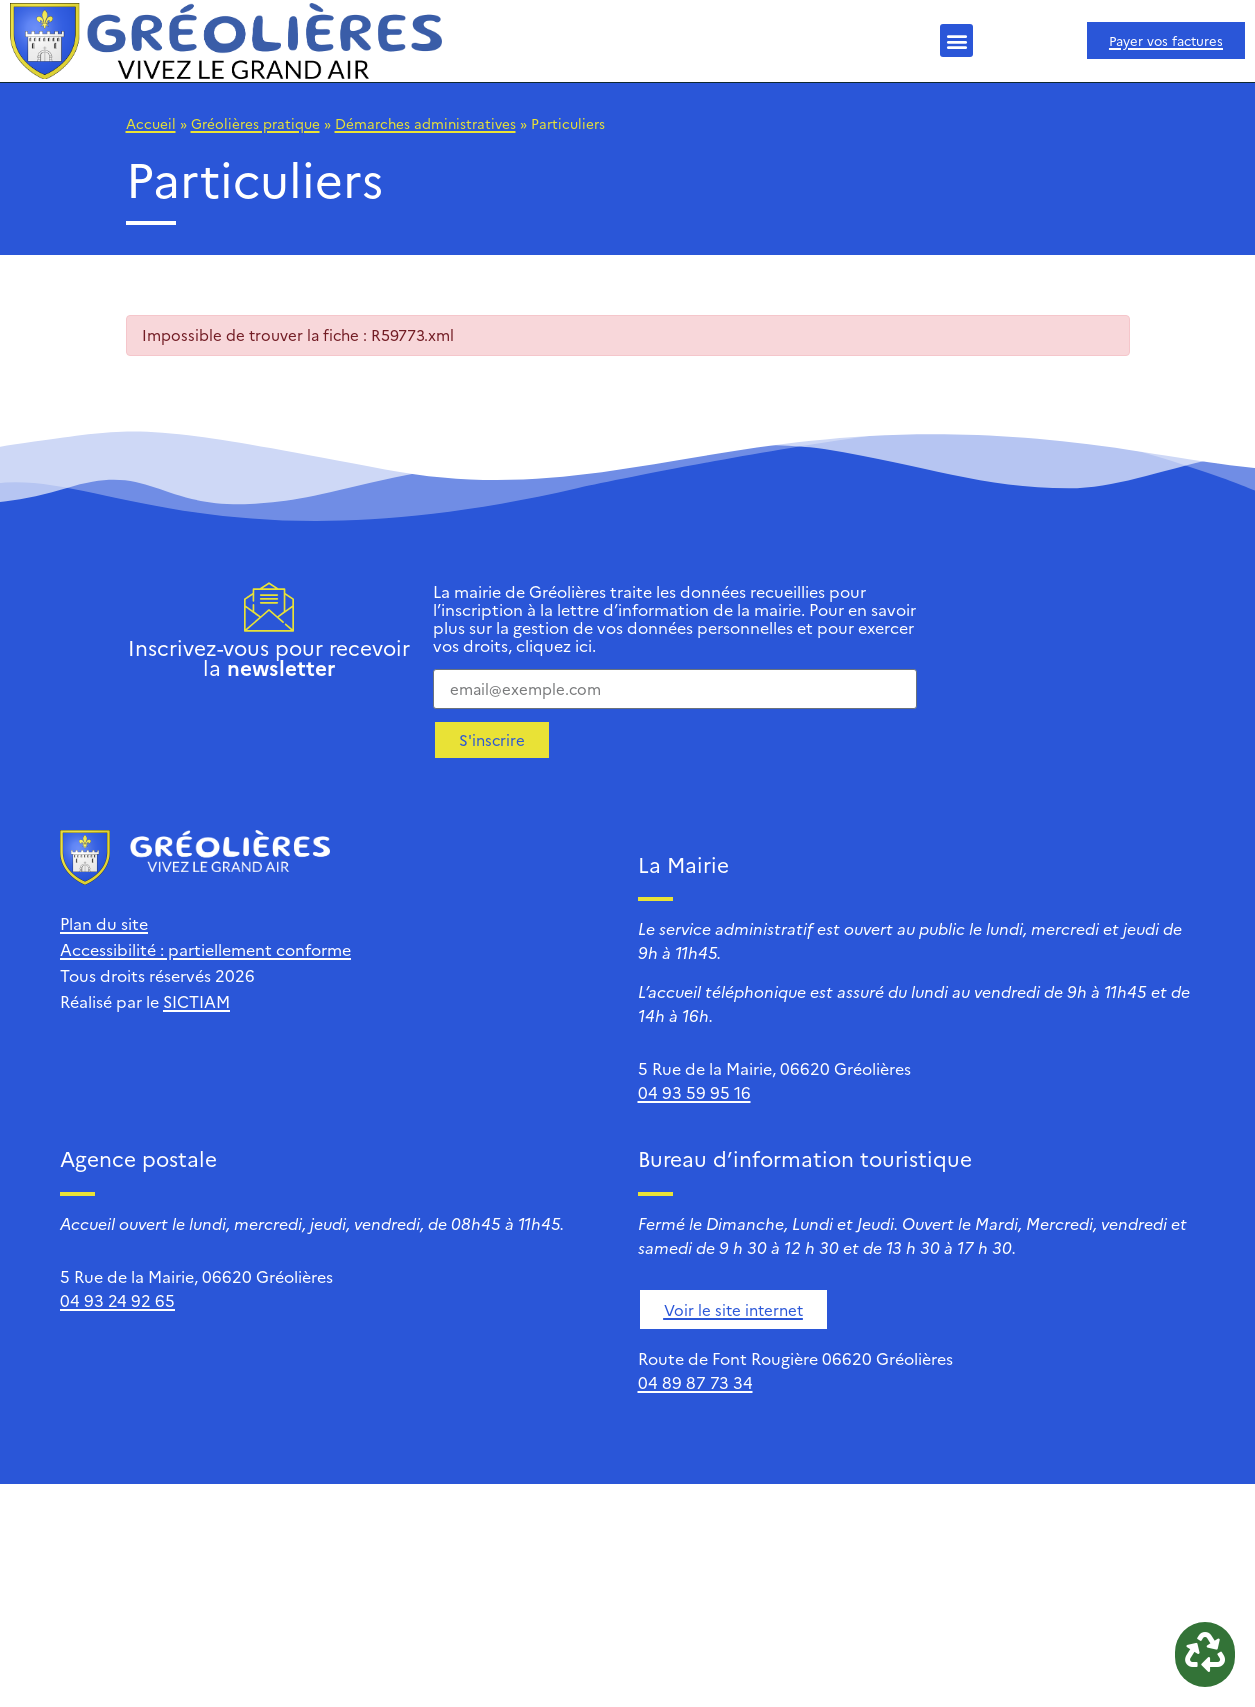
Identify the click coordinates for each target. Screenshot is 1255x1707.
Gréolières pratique (255, 123)
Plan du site (104, 923)
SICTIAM (196, 1001)
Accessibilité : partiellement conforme (205, 949)
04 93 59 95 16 (694, 1092)
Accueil (151, 123)
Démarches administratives (425, 123)
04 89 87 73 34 (695, 1382)
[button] (956, 40)
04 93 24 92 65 (117, 1300)
